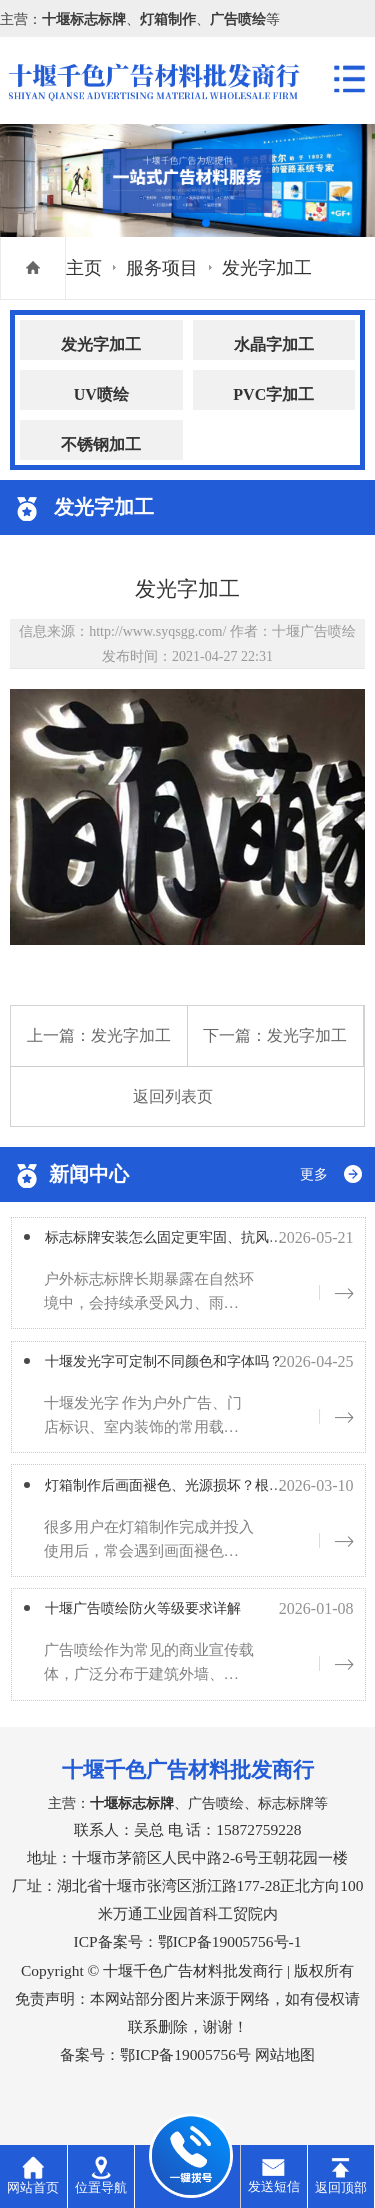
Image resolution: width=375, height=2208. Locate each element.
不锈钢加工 (101, 444)
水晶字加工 (274, 344)
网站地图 (285, 2078)
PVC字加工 (273, 394)
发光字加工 (267, 268)
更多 (314, 1174)
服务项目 (162, 268)
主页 (84, 268)
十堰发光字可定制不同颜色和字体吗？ (199, 1371)
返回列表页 (173, 1096)
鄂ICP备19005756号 (185, 2078)
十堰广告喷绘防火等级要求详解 (172, 1630)
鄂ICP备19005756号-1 (230, 1965)
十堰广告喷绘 (314, 631)
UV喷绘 (101, 394)
